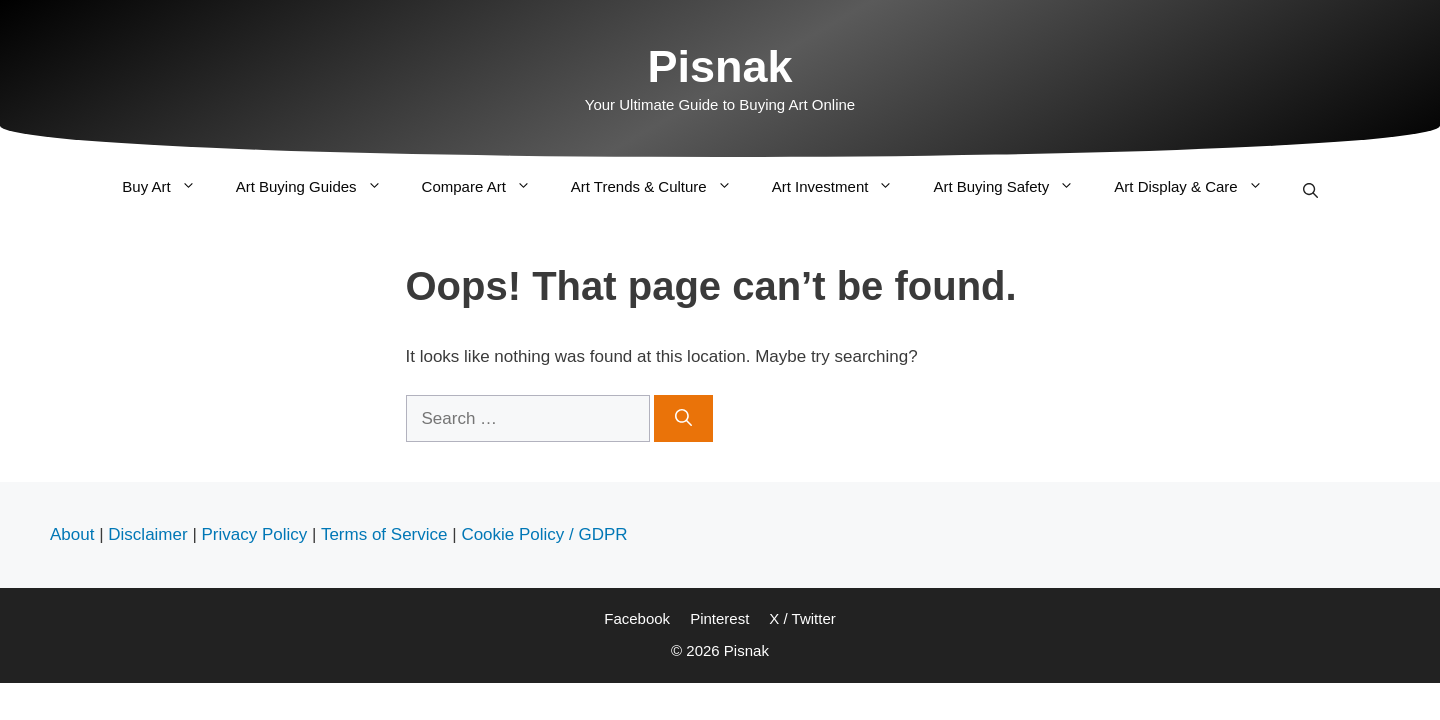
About (72, 534)
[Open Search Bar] (1310, 189)
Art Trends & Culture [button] (661, 187)
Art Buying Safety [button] (1013, 187)
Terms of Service (384, 534)
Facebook (637, 618)
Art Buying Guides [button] (319, 187)
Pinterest (719, 618)
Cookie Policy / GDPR (544, 534)
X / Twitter (802, 618)
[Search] (683, 419)
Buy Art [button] (168, 187)
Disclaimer (147, 534)
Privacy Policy (255, 534)
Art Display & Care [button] (1198, 187)
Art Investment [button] (843, 187)
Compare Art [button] (486, 187)
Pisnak (719, 66)
